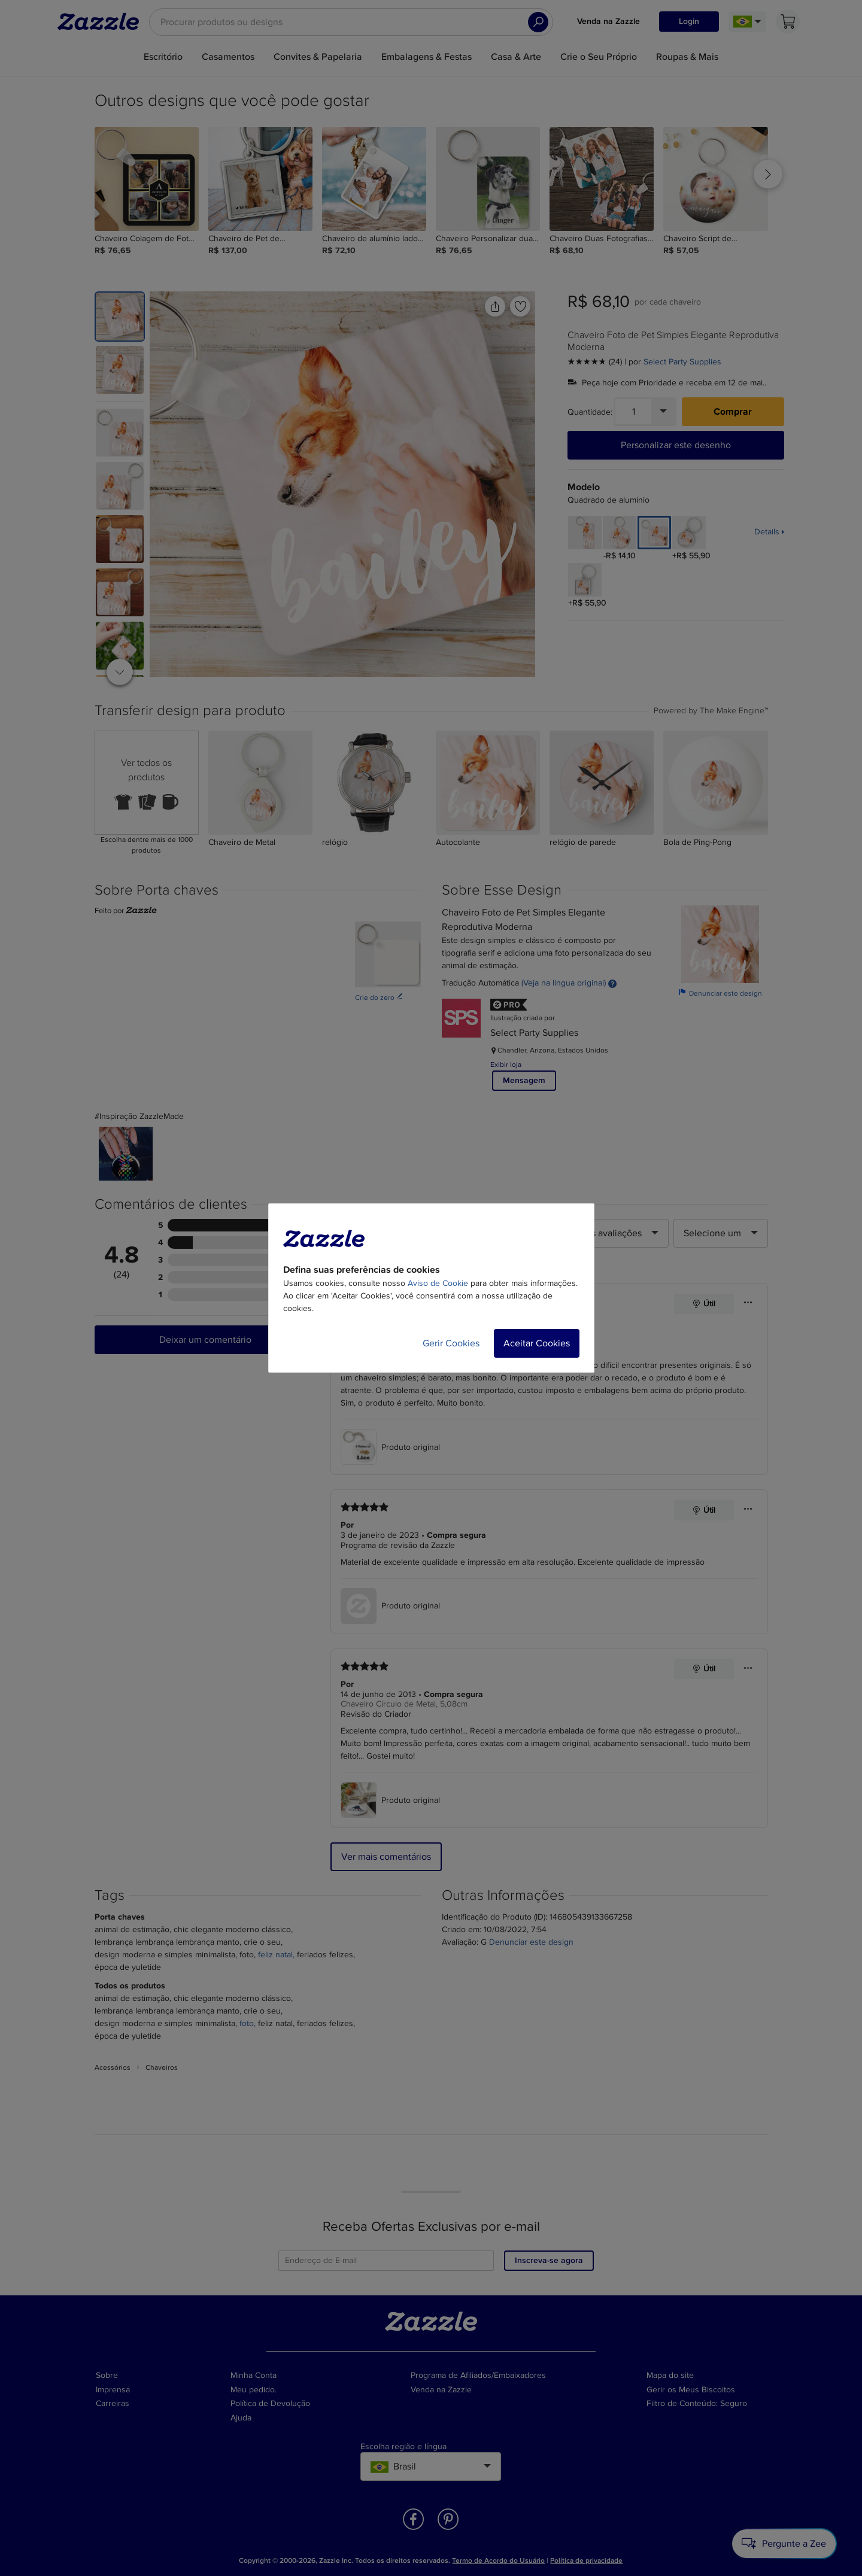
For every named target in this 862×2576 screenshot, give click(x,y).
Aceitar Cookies (536, 1343)
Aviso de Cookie (438, 1283)
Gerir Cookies (451, 1343)
